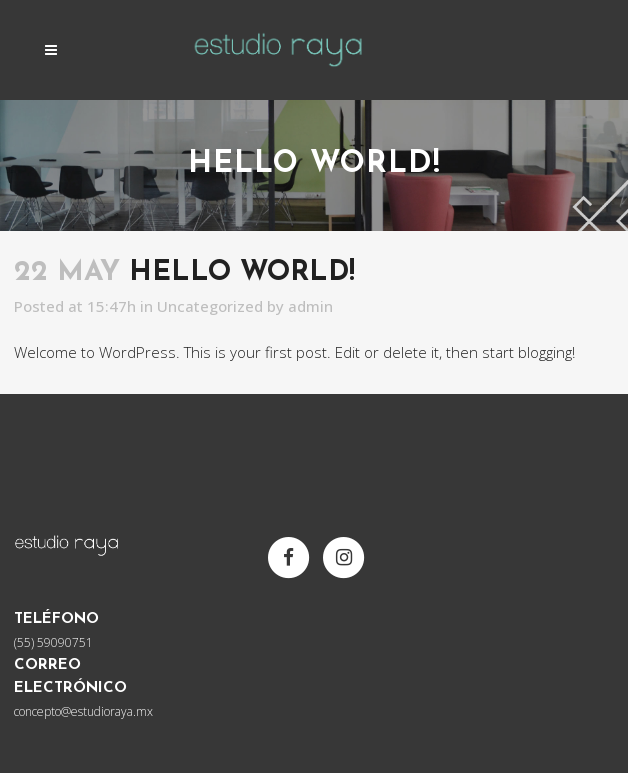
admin (310, 306)
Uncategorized (210, 306)
